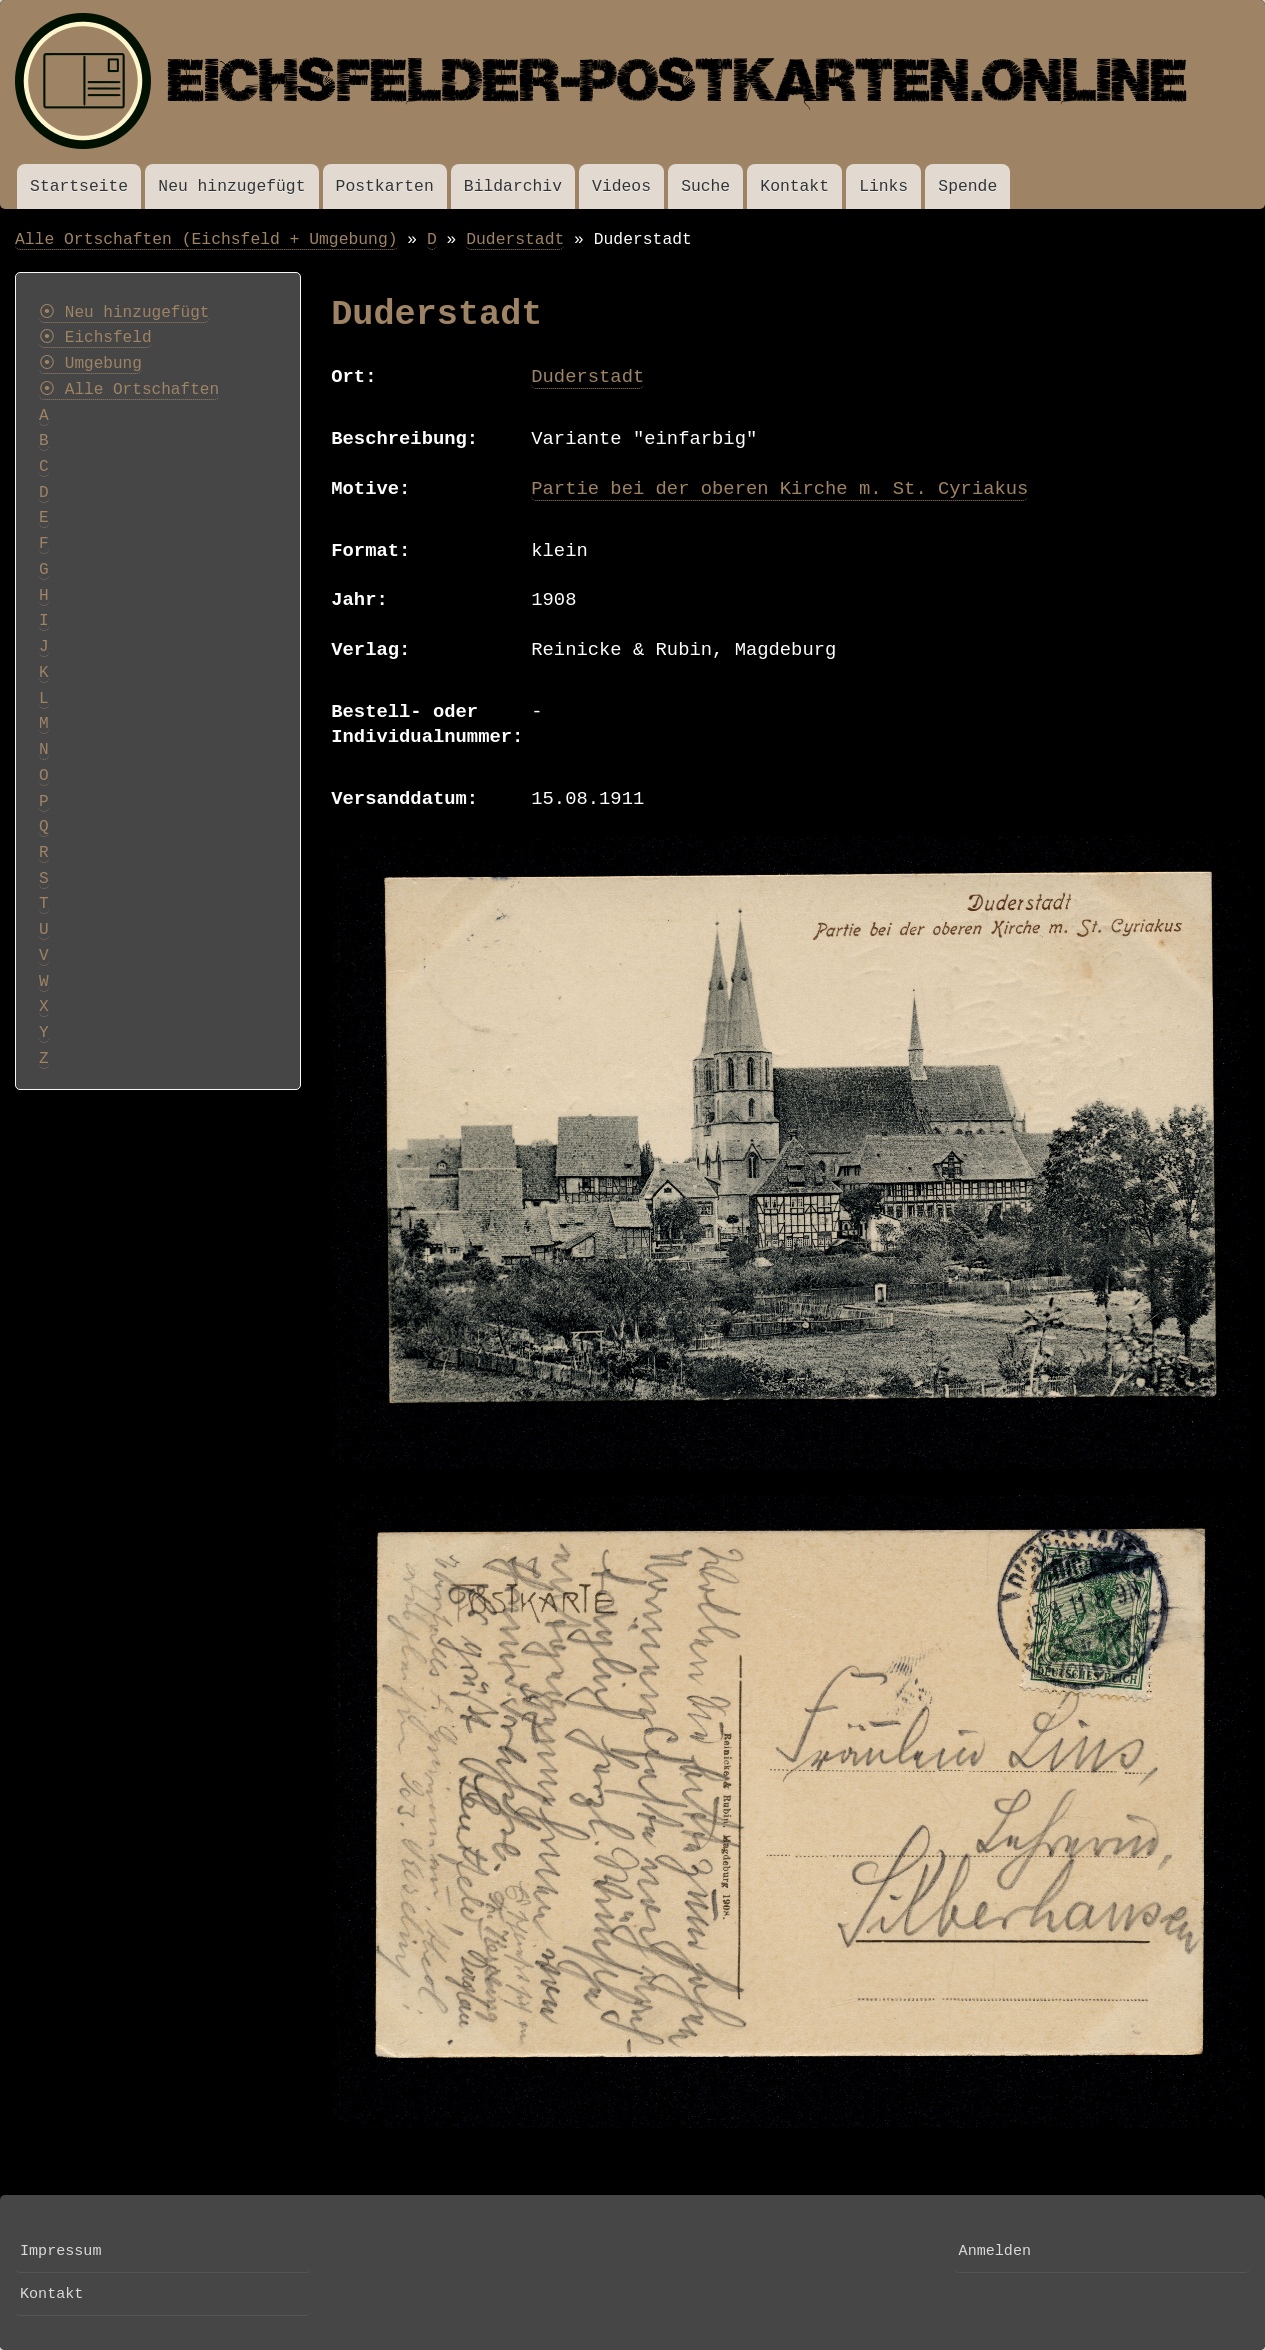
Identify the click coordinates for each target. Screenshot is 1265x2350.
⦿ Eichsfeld (95, 338)
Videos (621, 186)
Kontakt (794, 186)
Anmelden (995, 2251)
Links (883, 186)
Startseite (79, 186)
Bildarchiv (513, 186)
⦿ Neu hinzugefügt (124, 313)
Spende (967, 186)
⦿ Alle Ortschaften (129, 390)
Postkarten (385, 186)
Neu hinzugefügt (231, 186)
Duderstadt (515, 239)
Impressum (60, 2251)
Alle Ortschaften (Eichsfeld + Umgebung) (206, 239)
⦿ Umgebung (90, 364)
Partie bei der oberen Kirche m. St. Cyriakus (779, 489)
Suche (705, 186)
